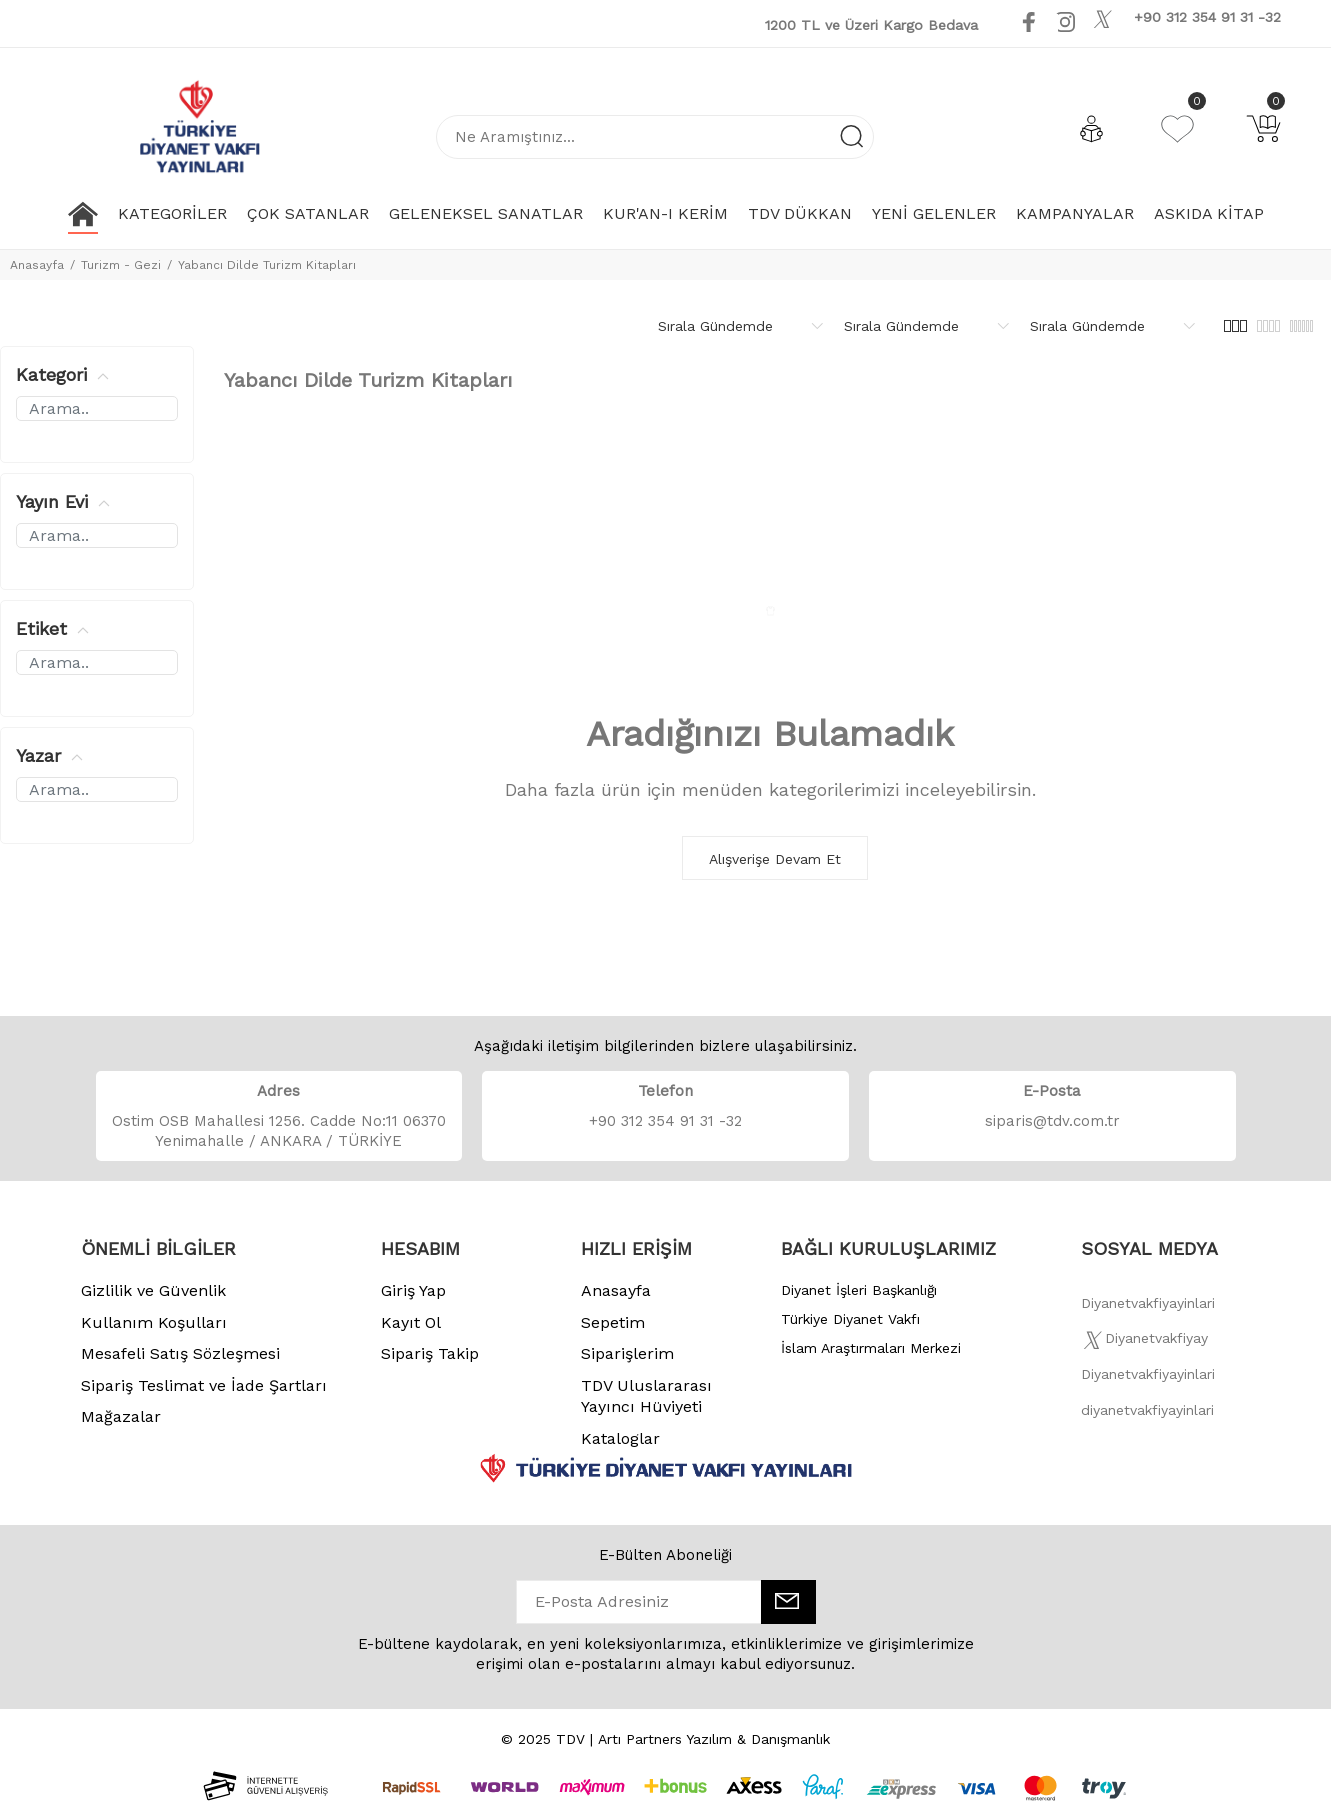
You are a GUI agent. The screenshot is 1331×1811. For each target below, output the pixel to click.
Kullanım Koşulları (154, 1322)
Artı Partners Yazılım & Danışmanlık (714, 1739)
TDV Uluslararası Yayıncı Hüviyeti (646, 1396)
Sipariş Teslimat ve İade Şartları (204, 1385)
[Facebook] (1148, 1309)
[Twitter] (1144, 1344)
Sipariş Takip (430, 1353)
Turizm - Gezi (121, 265)
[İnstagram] (1148, 1380)
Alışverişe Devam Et (775, 859)
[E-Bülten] (788, 1602)
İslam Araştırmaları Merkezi (871, 1348)
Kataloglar (620, 1438)
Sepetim (613, 1322)
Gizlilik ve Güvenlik (153, 1290)
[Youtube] (1126, 21)
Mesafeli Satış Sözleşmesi (180, 1353)
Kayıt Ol (411, 1322)
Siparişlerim (627, 1353)
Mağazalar (121, 1416)
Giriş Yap (413, 1290)
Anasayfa (37, 265)
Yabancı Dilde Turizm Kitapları (267, 265)
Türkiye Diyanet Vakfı (850, 1319)
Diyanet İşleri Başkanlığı (859, 1290)
